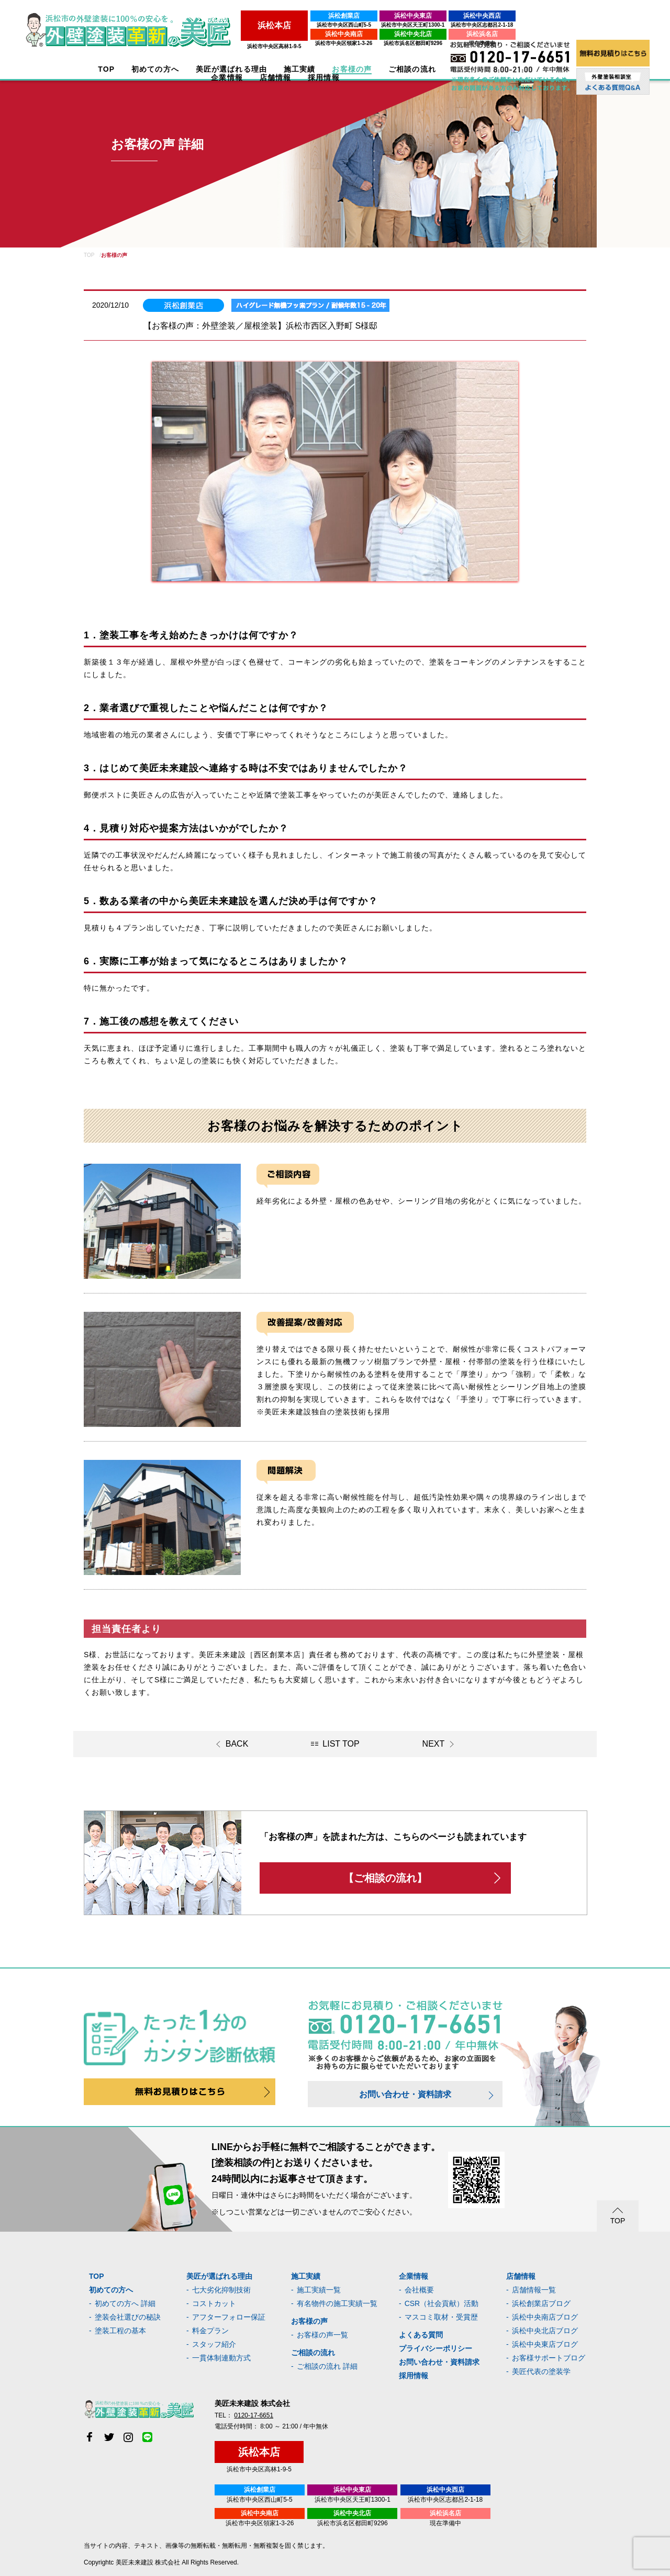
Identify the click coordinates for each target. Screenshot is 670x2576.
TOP (102, 69)
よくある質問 (421, 2335)
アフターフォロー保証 (228, 2317)
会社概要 (419, 2290)
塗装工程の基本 (120, 2330)
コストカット (214, 2303)
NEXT (433, 1743)
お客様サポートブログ (548, 2358)
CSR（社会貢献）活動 (442, 2303)
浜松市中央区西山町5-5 (266, 25)
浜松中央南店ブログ (545, 2317)
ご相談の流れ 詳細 (327, 2366)
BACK (237, 1743)
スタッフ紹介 (214, 2344)
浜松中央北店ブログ (545, 2330)
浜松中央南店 (266, 34)
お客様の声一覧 (322, 2335)
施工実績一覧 (319, 2290)
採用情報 (413, 2375)
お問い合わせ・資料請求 (405, 2094)
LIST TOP (340, 1743)
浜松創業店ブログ (541, 2303)
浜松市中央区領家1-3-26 (266, 43)
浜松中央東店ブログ (545, 2344)
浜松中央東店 (335, 15)
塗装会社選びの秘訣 (128, 2317)
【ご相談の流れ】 (385, 1878)
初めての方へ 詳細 (125, 2303)
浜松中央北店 (335, 34)
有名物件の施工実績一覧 (337, 2303)
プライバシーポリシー (435, 2348)
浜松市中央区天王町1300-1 (335, 25)
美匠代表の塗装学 (541, 2371)
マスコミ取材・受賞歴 (441, 2317)
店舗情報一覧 (534, 2290)
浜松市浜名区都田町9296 (335, 43)
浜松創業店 (266, 15)
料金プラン (210, 2330)
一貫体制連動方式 (221, 2358)
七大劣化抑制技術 (221, 2290)
